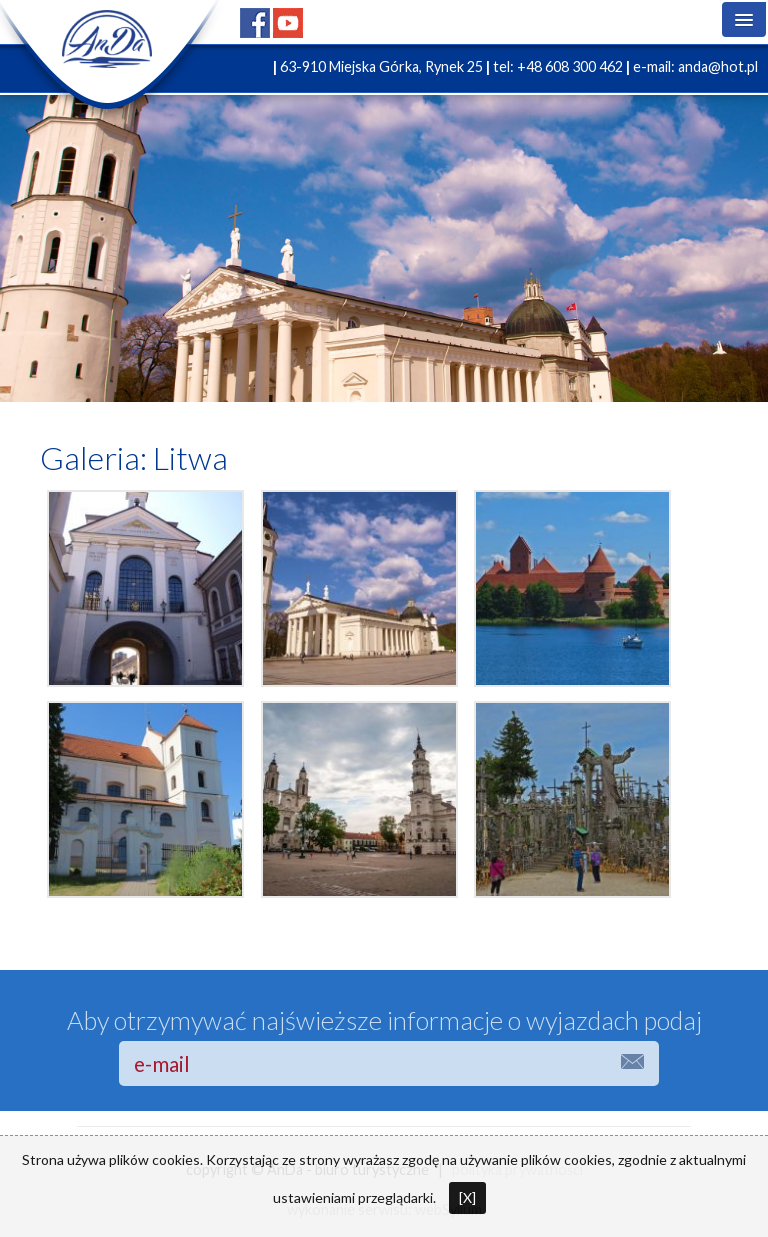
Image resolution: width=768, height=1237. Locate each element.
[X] (467, 1197)
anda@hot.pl (718, 66)
